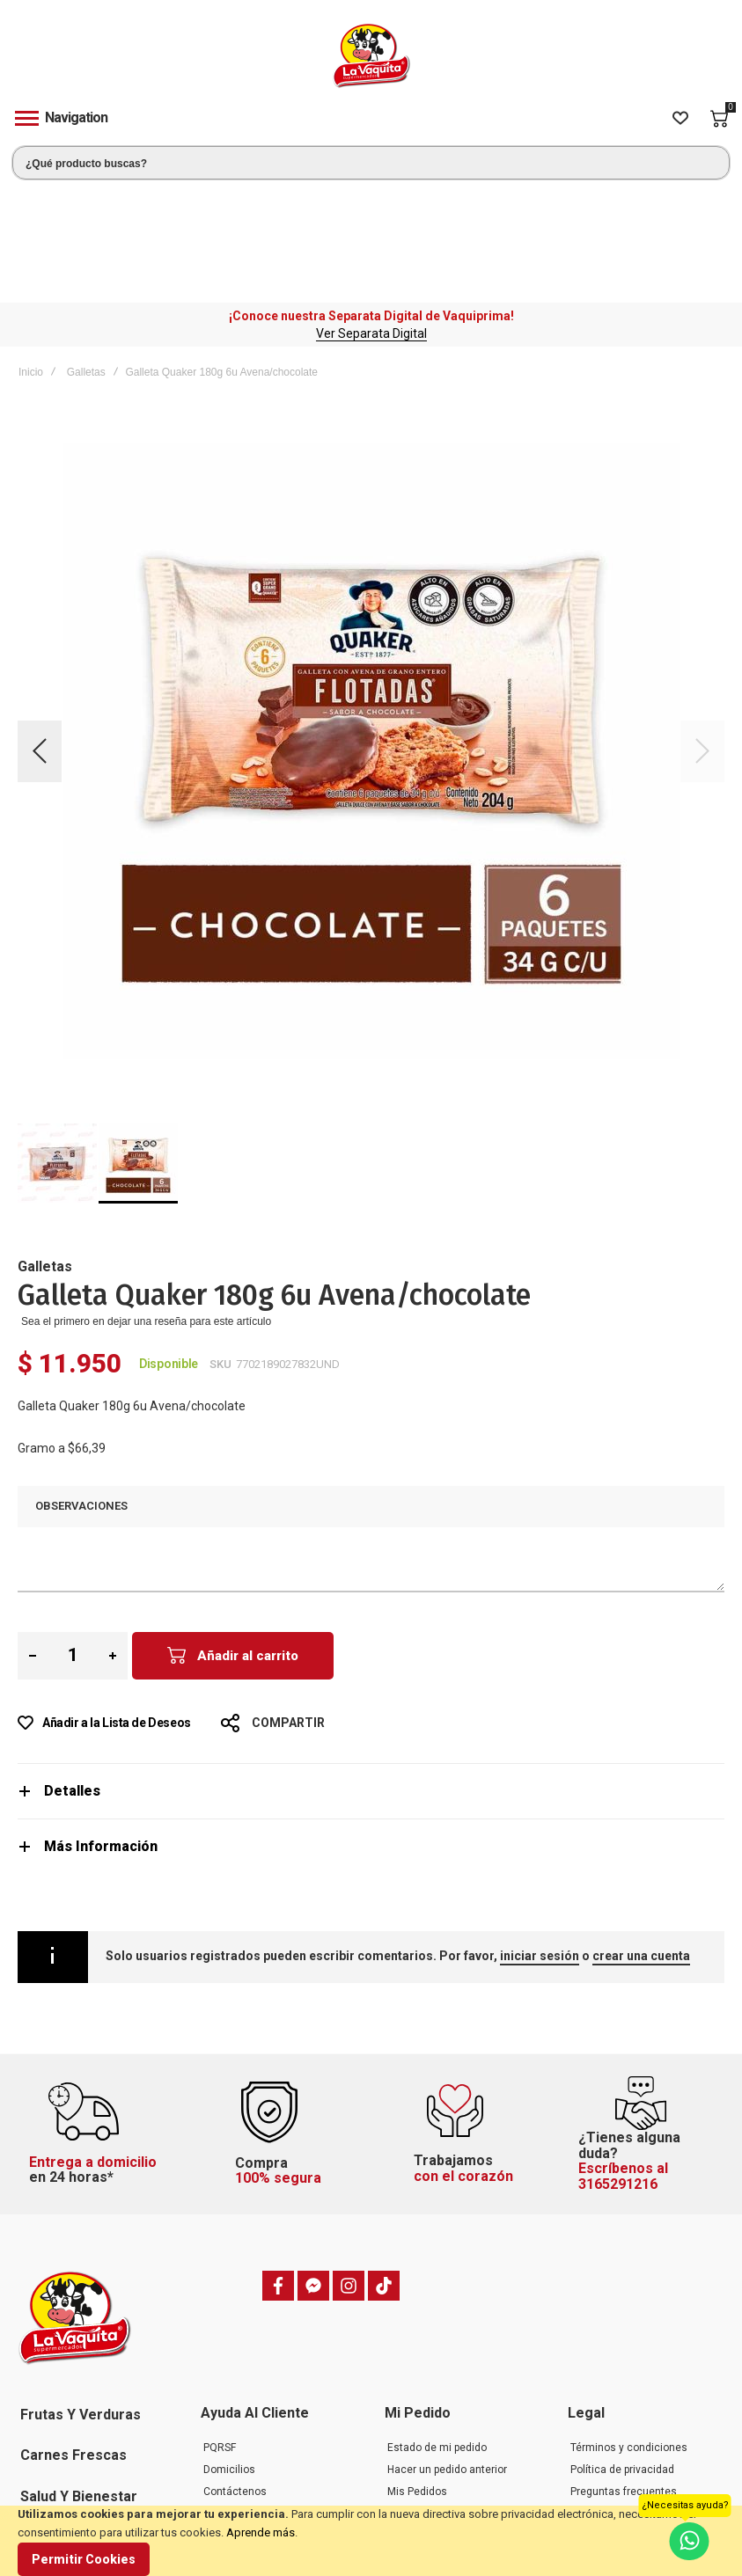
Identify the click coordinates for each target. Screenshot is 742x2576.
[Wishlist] (680, 118)
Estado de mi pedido (437, 2332)
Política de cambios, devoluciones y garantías (632, 2402)
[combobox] (371, 162)
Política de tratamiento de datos (633, 2435)
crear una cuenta (641, 1840)
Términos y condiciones (628, 2332)
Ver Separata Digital (371, 218)
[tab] (371, 1675)
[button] (40, 635)
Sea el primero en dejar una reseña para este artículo (146, 1206)
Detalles (72, 1675)
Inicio (30, 257)
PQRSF (219, 2332)
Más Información (101, 1731)
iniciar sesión (539, 1840)
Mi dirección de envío (439, 2398)
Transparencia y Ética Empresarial (623, 2467)
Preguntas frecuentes (256, 2398)
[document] (371, 2541)
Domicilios (229, 2354)
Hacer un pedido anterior (447, 2354)
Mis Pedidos (417, 2376)
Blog (214, 2442)
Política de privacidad (622, 2354)
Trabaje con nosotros (255, 2420)
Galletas (86, 257)
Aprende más (260, 2532)
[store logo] (371, 56)
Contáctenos (235, 2376)
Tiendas (223, 2464)
